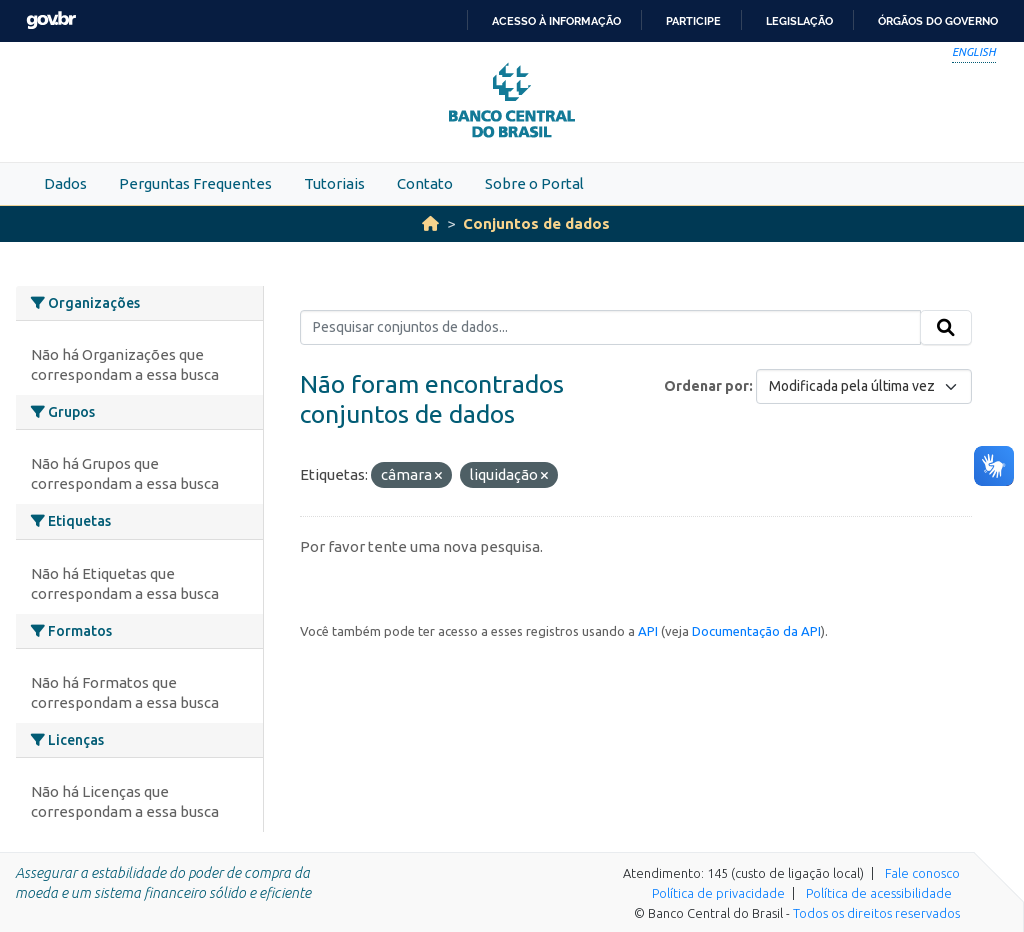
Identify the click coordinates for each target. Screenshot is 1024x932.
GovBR (51, 20)
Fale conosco (922, 873)
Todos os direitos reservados (876, 913)
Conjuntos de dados (536, 223)
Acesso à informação (556, 21)
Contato (425, 183)
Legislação (799, 21)
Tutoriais (334, 183)
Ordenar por (706, 386)
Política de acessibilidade (879, 893)
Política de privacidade (718, 893)
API (648, 631)
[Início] (430, 223)
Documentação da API (756, 631)
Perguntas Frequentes (195, 183)
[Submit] (946, 328)
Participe (693, 21)
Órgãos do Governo (938, 21)
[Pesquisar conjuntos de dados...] (610, 328)
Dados (65, 183)
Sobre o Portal (534, 183)
